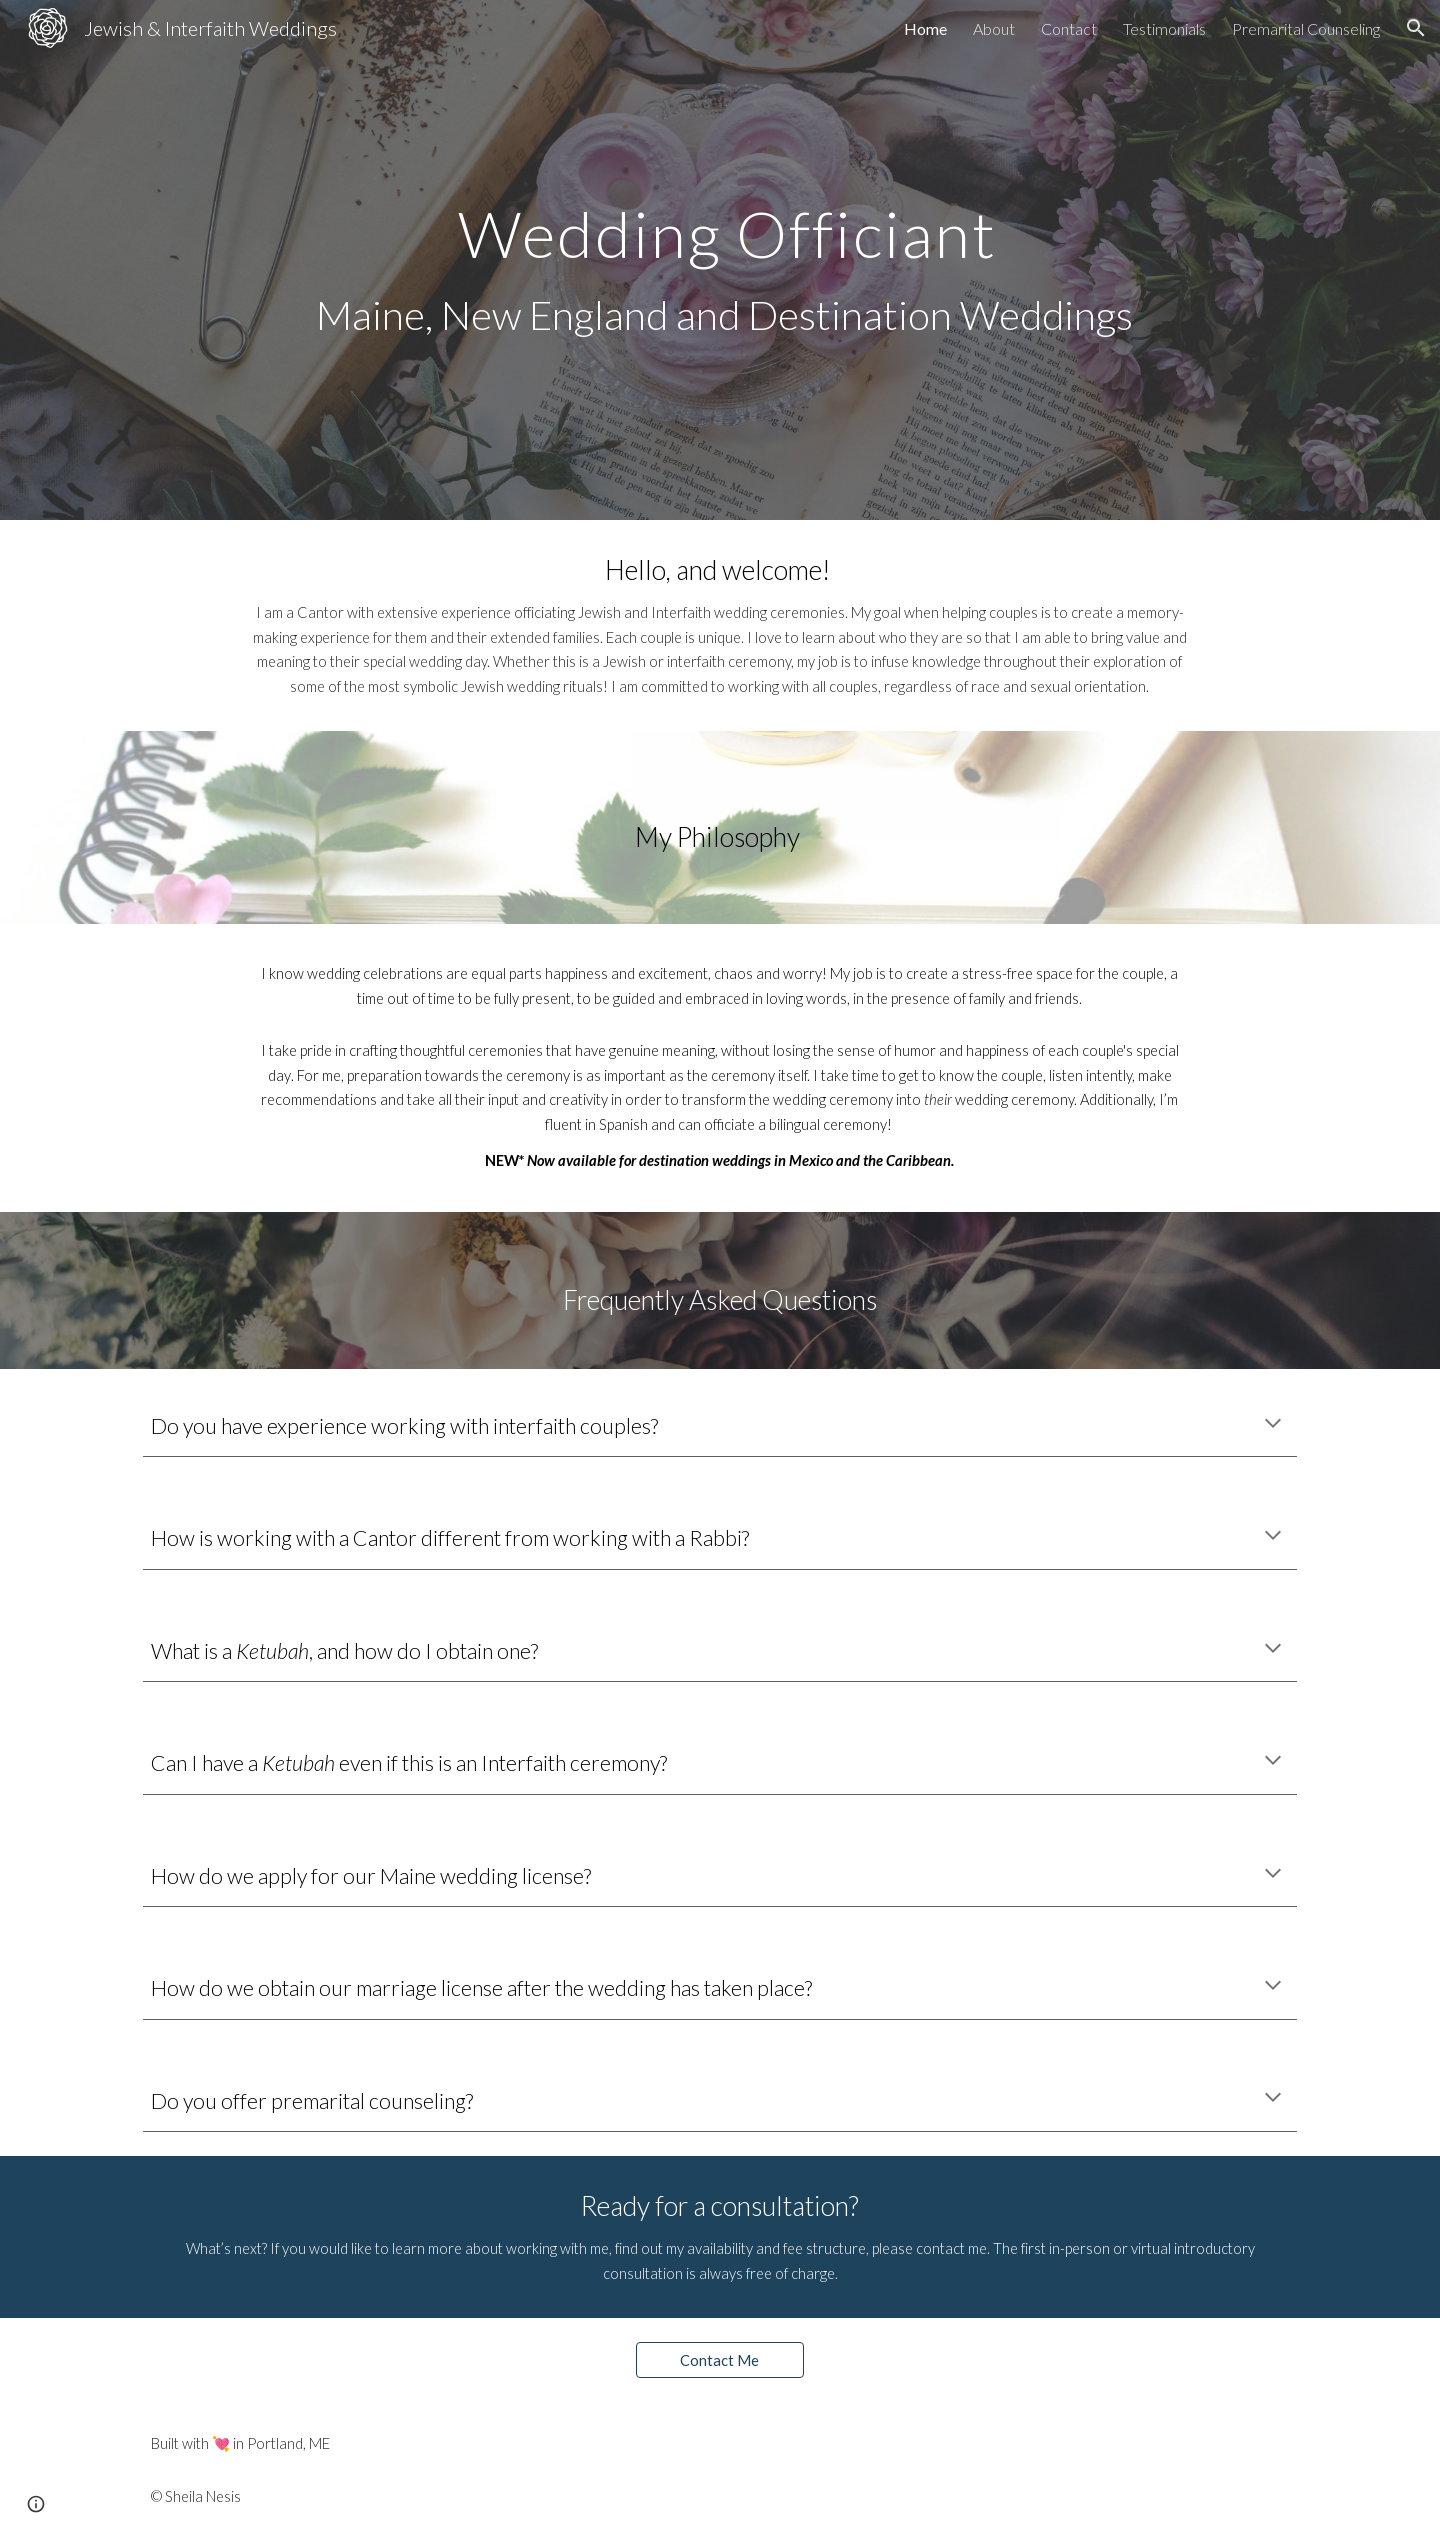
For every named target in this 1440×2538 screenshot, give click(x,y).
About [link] (994, 28)
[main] (720, 260)
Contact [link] (1069, 28)
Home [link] (925, 28)
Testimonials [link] (1164, 28)
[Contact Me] (720, 2360)
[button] (1416, 28)
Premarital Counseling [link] (1306, 28)
